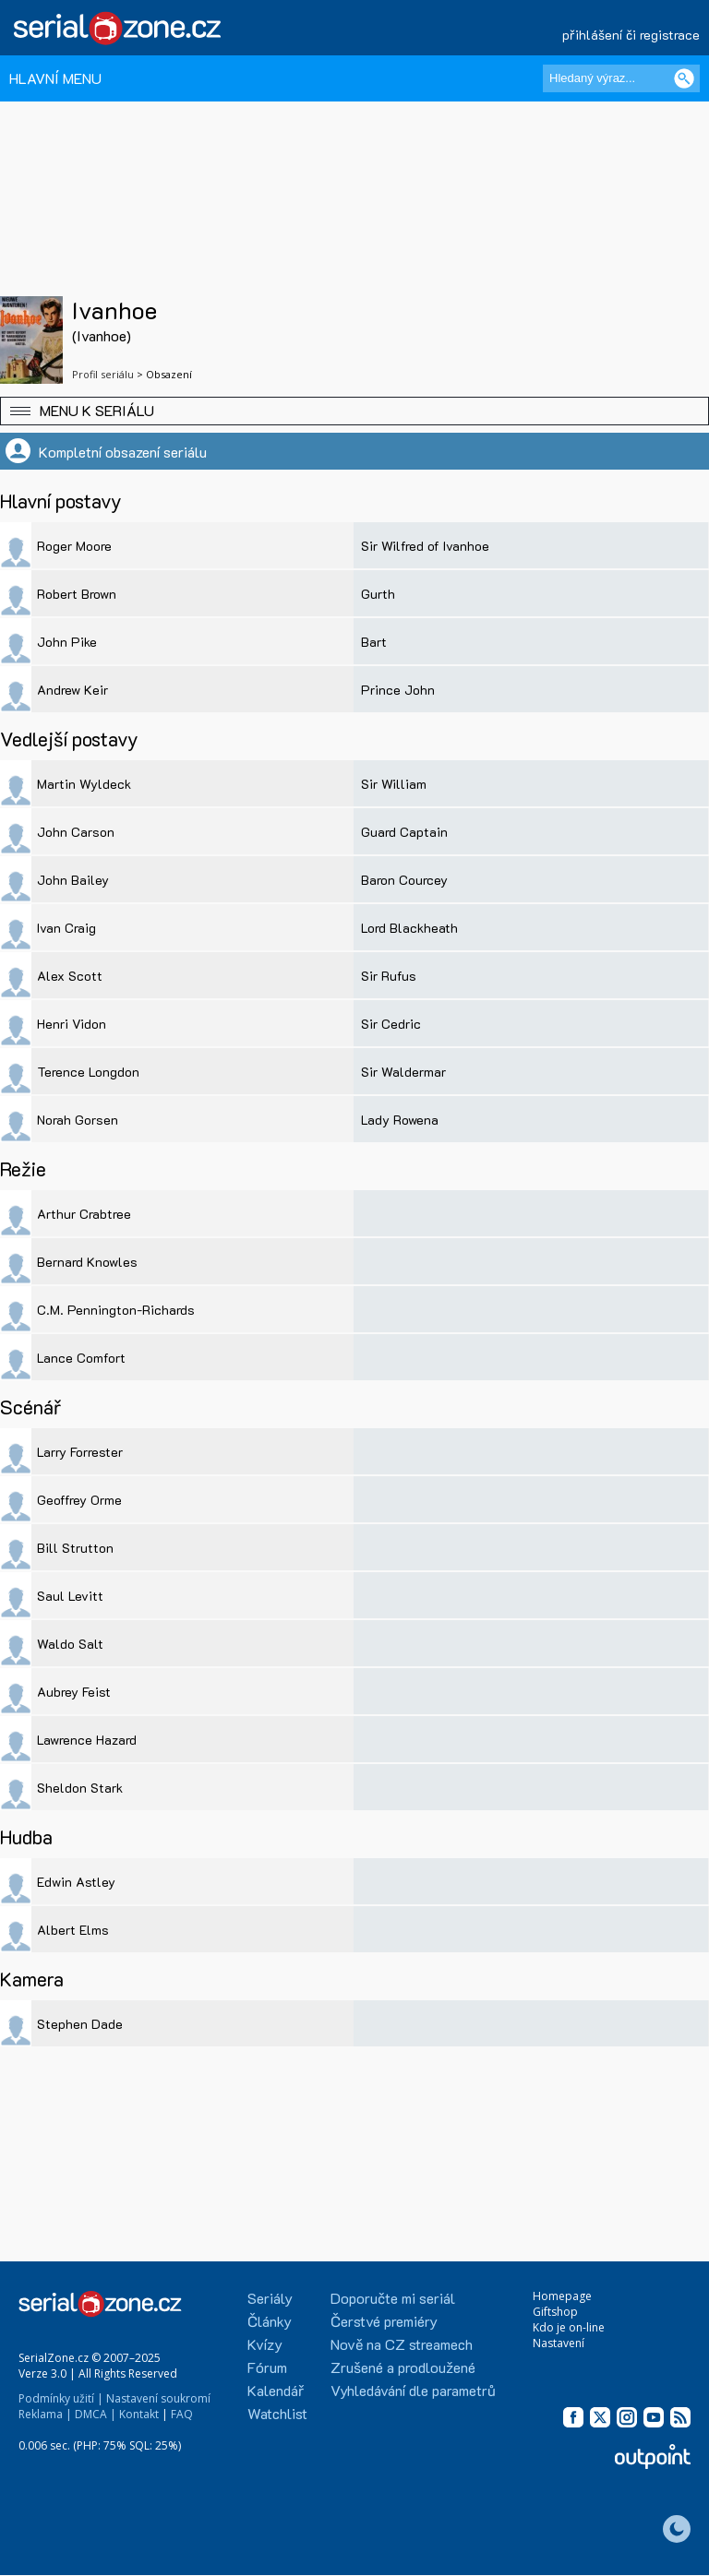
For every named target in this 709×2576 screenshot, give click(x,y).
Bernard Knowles (87, 1261)
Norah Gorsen (77, 1119)
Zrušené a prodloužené (402, 2367)
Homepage (562, 2296)
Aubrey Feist (74, 1691)
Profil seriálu (103, 374)
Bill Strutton (75, 1547)
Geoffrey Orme (79, 1500)
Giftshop (555, 2312)
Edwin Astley (76, 1881)
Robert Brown (76, 593)
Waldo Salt (70, 1643)
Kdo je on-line (569, 2327)
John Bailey (73, 879)
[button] (354, 411)
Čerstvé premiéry (384, 2321)
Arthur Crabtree (84, 1213)
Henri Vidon (71, 1023)
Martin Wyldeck (84, 784)
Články (269, 2321)
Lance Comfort (81, 1357)
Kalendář (275, 2390)
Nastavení (558, 2343)
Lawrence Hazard (87, 1739)
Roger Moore (74, 546)
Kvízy (264, 2344)
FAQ (182, 2414)
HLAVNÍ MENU (55, 78)
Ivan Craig (66, 927)
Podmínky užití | (60, 2398)
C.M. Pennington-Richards (116, 1309)
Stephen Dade (80, 2024)
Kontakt (139, 2414)
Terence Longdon (88, 1071)
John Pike (67, 641)
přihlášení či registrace (631, 34)
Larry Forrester (80, 1452)
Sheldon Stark (80, 1787)
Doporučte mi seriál (392, 2298)
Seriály (270, 2298)
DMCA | (95, 2414)
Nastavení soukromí (158, 2398)
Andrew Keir (72, 689)
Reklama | (45, 2414)
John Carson (75, 832)
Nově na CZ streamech (401, 2344)
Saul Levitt (70, 1595)
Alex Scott (69, 975)
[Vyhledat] (684, 78)
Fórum (267, 2367)
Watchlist (277, 2413)
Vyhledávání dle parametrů (413, 2390)
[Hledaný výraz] (621, 78)
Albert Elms (73, 1929)
